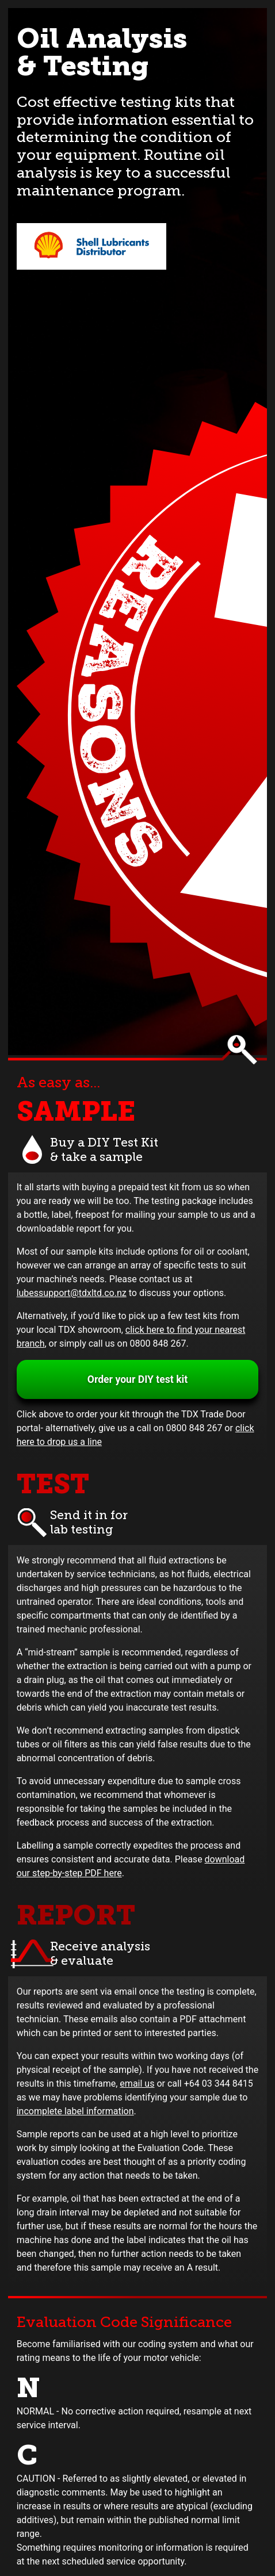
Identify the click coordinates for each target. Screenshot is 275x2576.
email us (137, 2083)
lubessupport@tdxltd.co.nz (72, 1292)
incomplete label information (75, 2111)
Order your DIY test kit (137, 1379)
